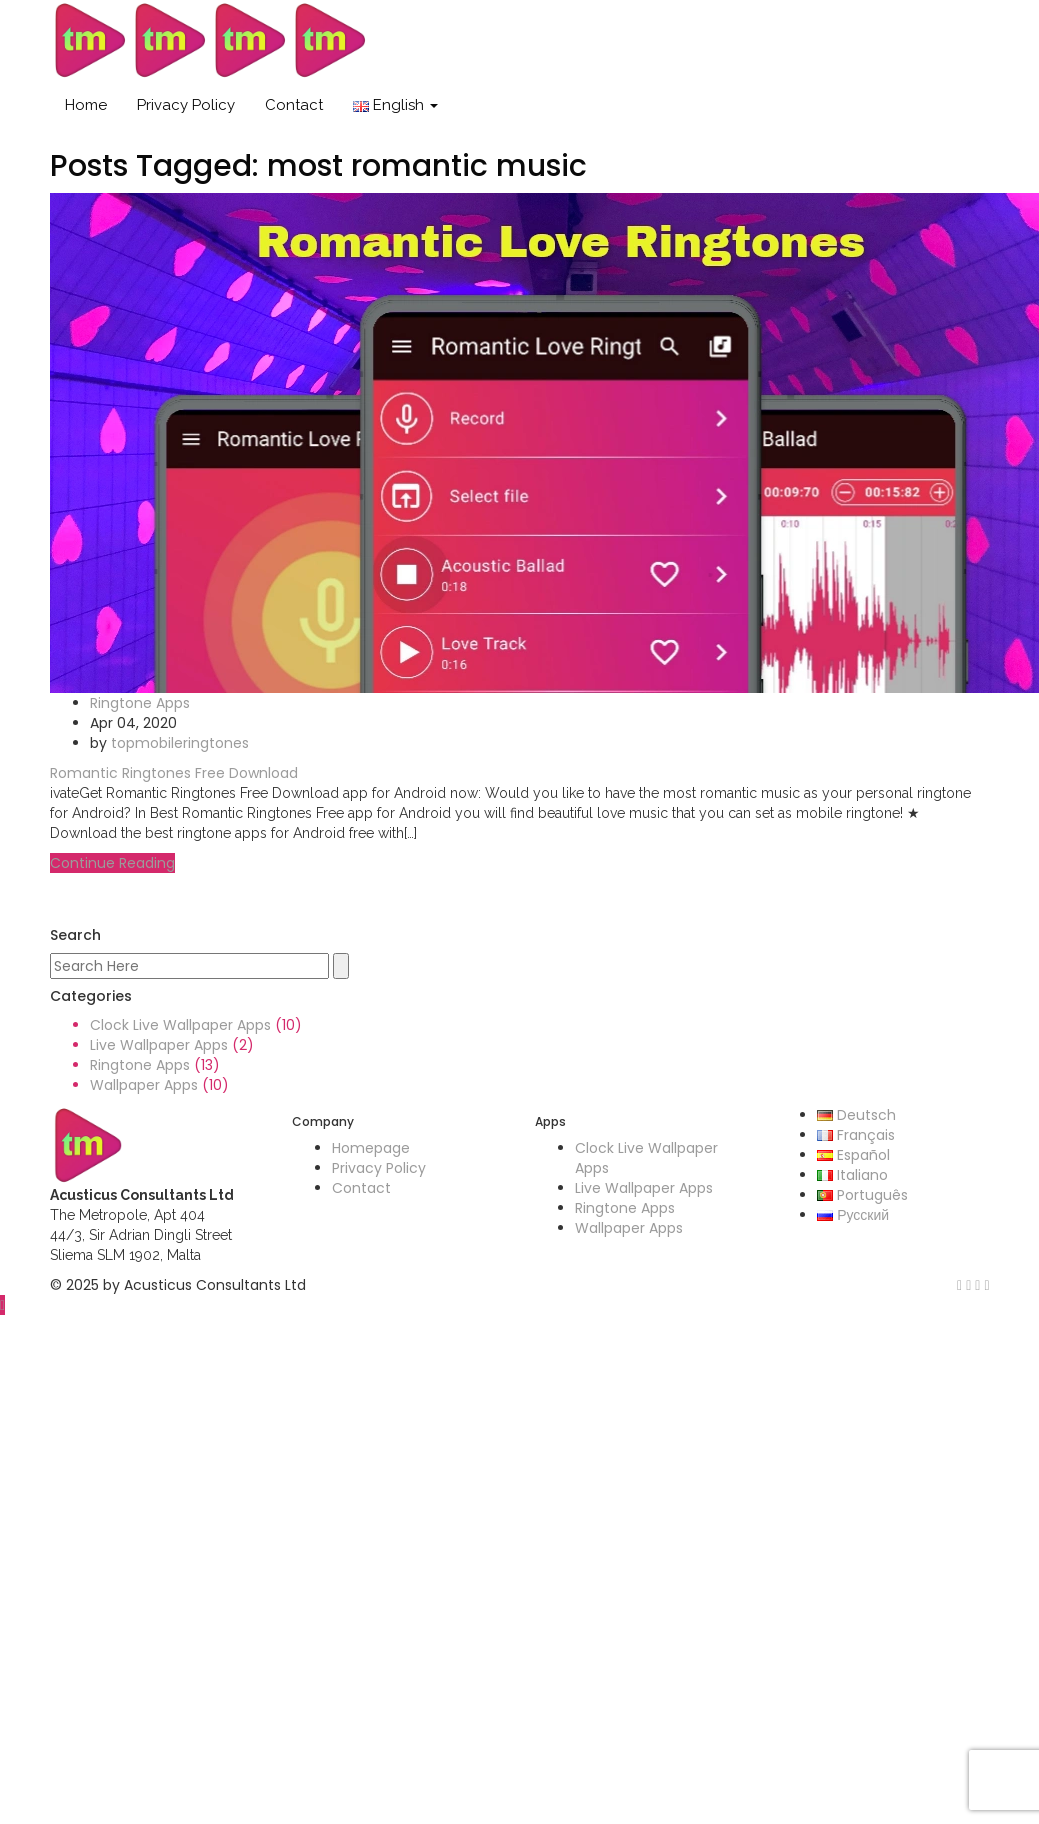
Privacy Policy (186, 105)
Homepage (371, 1148)
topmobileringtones (180, 743)
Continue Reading (112, 863)
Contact (294, 105)
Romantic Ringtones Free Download (174, 773)
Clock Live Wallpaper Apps (180, 1025)
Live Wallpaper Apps (159, 1045)
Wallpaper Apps (144, 1085)
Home (86, 105)
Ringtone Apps (140, 703)
